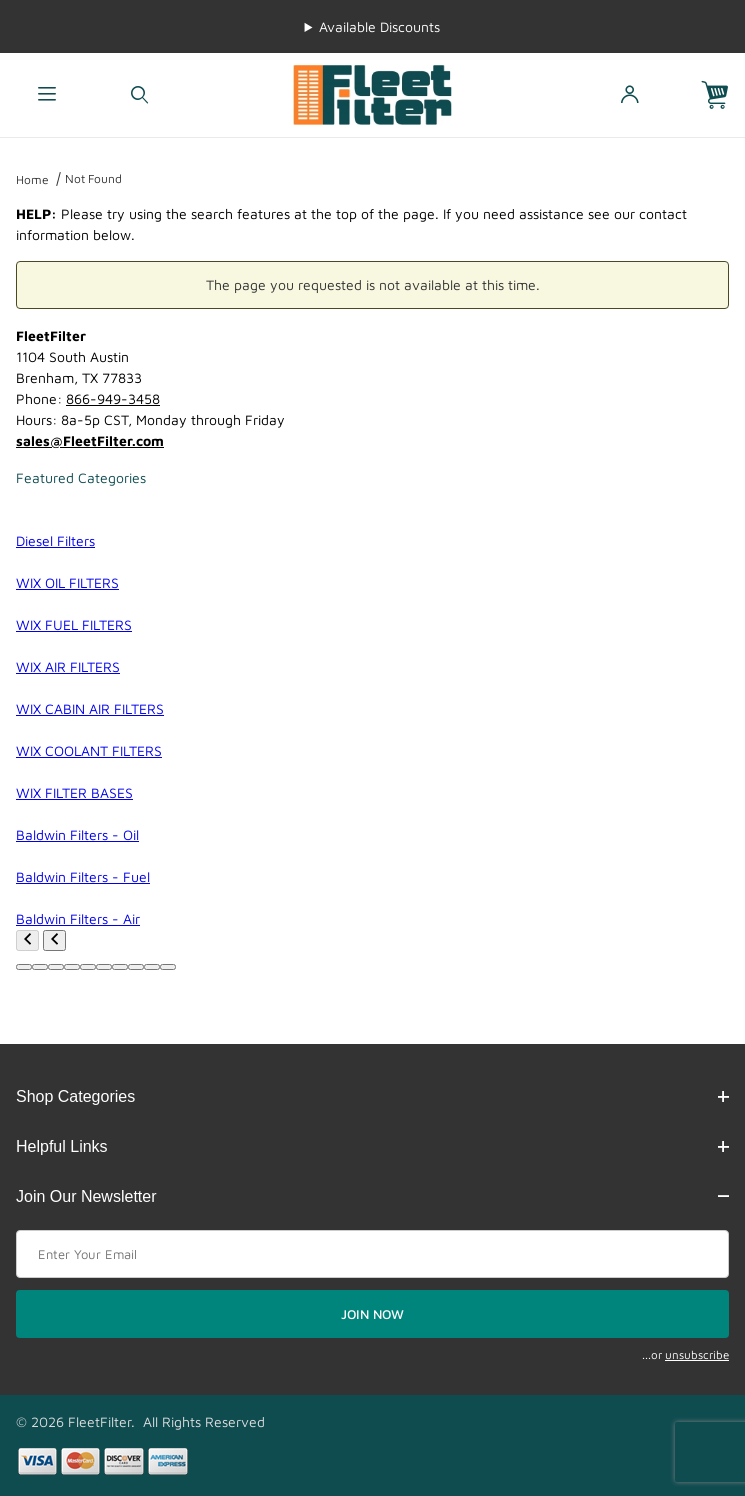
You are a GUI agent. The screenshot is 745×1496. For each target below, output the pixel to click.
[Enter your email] (372, 1254)
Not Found (93, 178)
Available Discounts (379, 26)
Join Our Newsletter (372, 1196)
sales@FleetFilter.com (90, 440)
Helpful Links (372, 1146)
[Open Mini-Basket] (723, 95)
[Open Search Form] (139, 95)
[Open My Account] (630, 95)
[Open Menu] (46, 95)
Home (32, 179)
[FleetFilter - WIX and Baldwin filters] (372, 93)
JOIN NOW (372, 1314)
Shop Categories (372, 1096)
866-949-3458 (113, 398)
